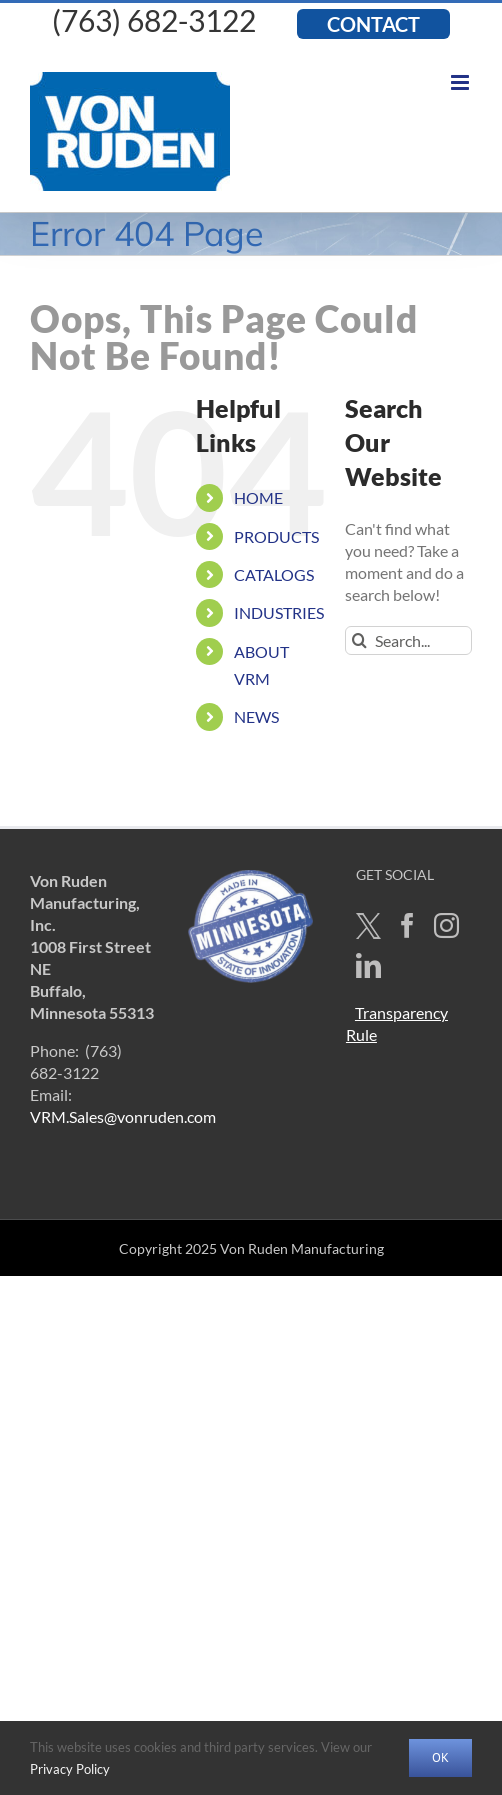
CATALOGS (274, 574)
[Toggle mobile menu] (461, 82)
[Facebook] (407, 925)
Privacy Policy (70, 1769)
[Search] (359, 640)
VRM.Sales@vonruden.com (123, 1116)
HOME (258, 497)
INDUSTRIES (279, 612)
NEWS (256, 716)
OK (440, 1757)
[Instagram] (446, 925)
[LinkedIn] (368, 965)
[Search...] (408, 640)
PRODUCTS (276, 536)
